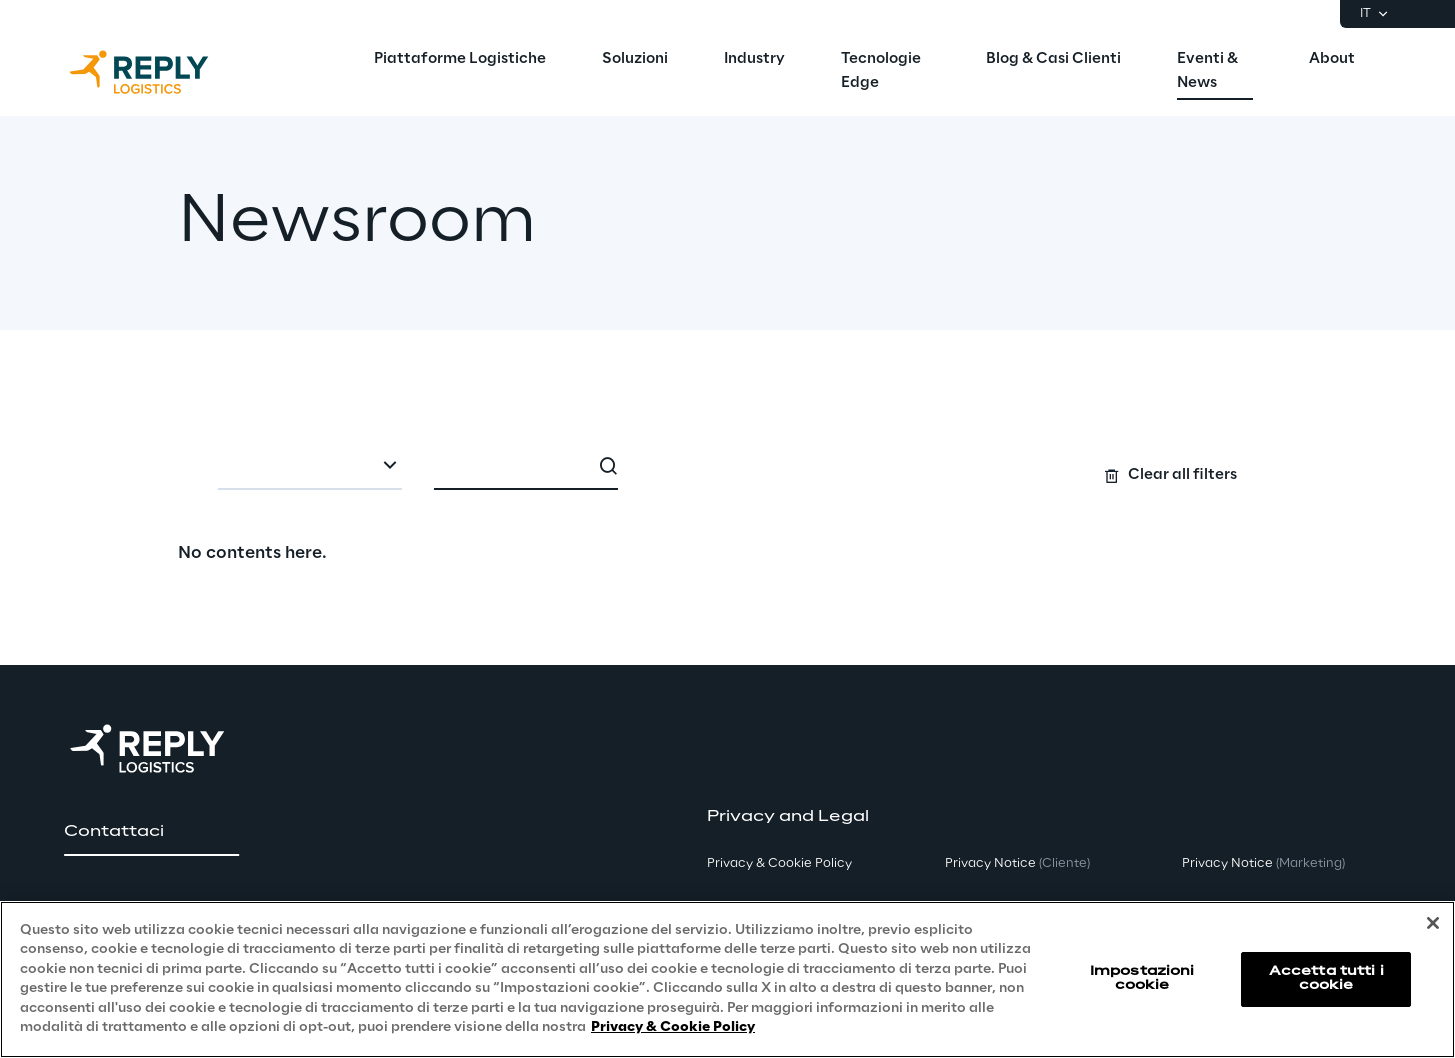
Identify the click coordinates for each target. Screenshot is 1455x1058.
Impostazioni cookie (1142, 978)
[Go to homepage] (159, 72)
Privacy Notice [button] (1017, 863)
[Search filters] (727, 466)
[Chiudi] (1433, 923)
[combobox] (310, 468)
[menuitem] (460, 60)
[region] (727, 979)
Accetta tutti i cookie (1326, 978)
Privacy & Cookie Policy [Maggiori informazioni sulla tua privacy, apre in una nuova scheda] (673, 1027)
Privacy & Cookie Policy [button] (779, 863)
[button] (152, 832)
